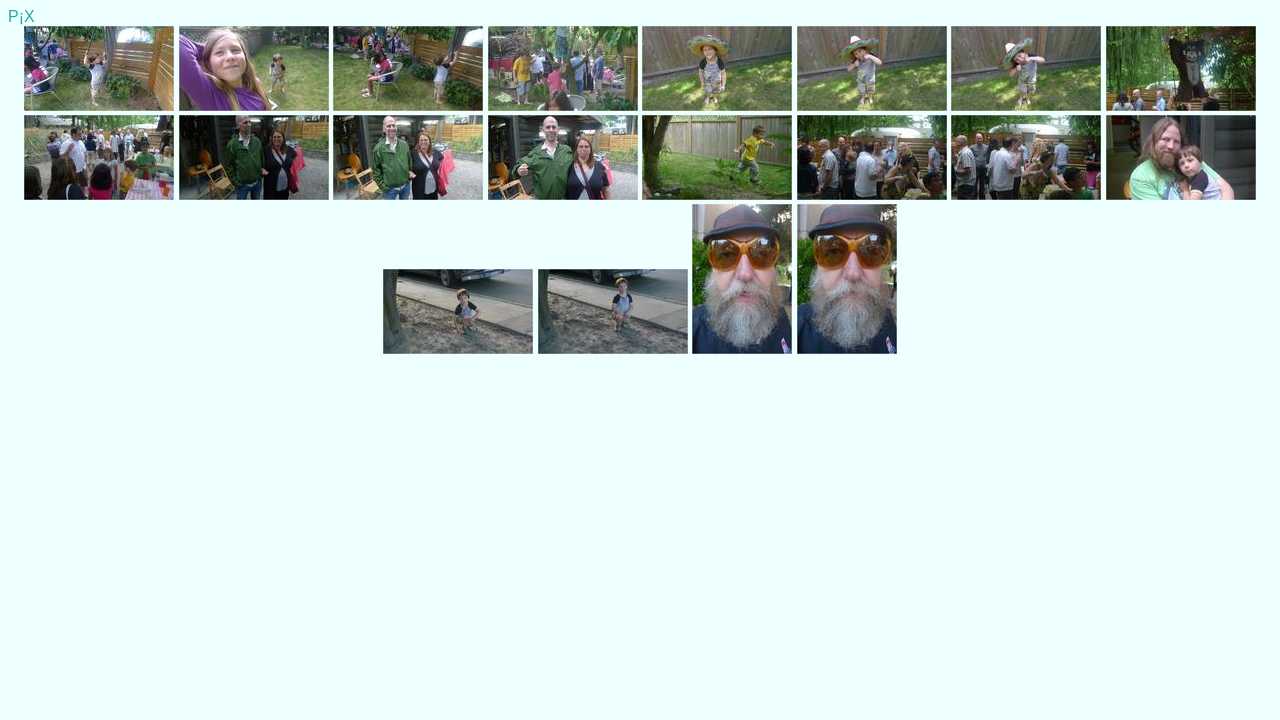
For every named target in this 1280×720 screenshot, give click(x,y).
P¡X (21, 16)
